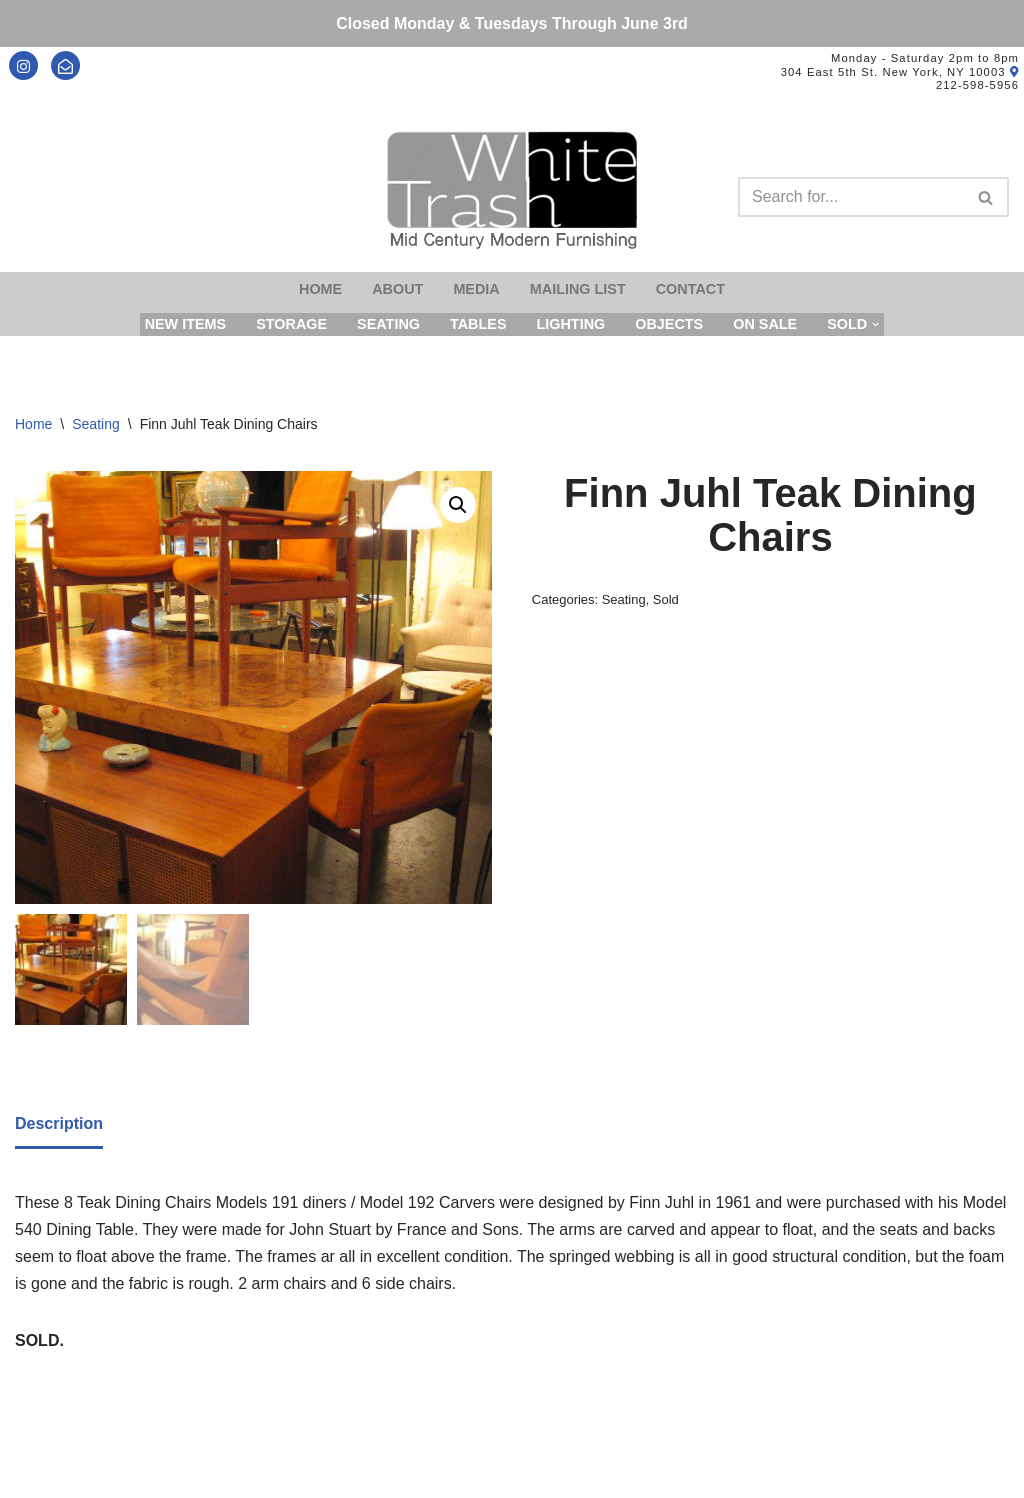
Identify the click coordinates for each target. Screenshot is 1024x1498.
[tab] (59, 1125)
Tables (478, 324)
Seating (388, 324)
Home (320, 289)
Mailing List (578, 289)
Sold (666, 599)
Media (476, 289)
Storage (291, 324)
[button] (458, 505)
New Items (186, 324)
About (397, 289)
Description (59, 1123)
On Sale (765, 324)
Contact (690, 289)
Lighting (570, 324)
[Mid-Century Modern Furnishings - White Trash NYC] (512, 190)
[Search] (851, 197)
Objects (669, 324)
